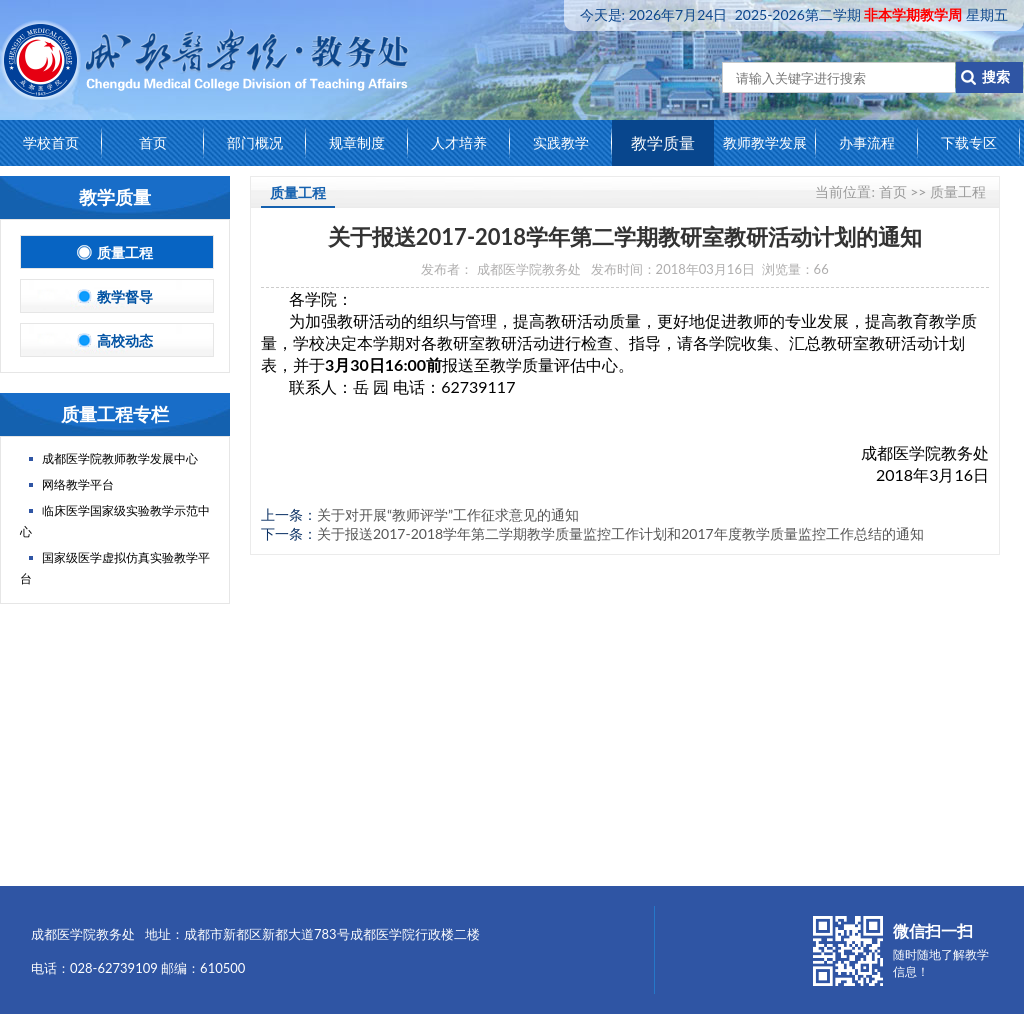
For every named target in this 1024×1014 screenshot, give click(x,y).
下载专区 (969, 142)
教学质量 (663, 142)
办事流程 (867, 142)
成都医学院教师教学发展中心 (120, 458)
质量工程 (117, 252)
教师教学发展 (765, 142)
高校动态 (117, 340)
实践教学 (561, 142)
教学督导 (117, 296)
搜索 (990, 76)
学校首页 (51, 142)
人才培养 (459, 142)
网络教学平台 (78, 484)
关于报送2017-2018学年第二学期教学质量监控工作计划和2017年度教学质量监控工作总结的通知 (620, 533)
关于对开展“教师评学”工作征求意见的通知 (448, 514)
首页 (153, 142)
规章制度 (357, 142)
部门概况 (255, 142)
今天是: (794, 14)
